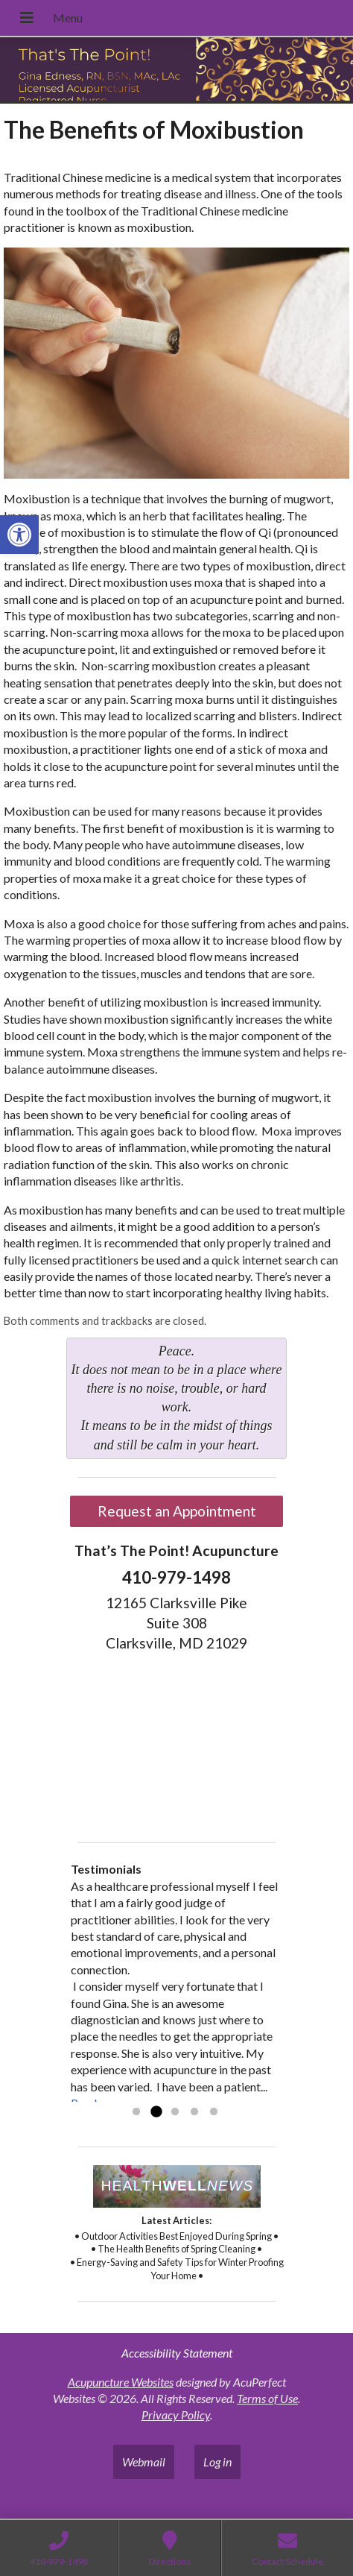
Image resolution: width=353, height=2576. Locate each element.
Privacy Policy (175, 2414)
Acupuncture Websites (121, 2382)
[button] (19, 534)
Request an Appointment (177, 1511)
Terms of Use (267, 2398)
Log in (217, 2461)
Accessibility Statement (176, 2353)
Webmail (143, 2461)
